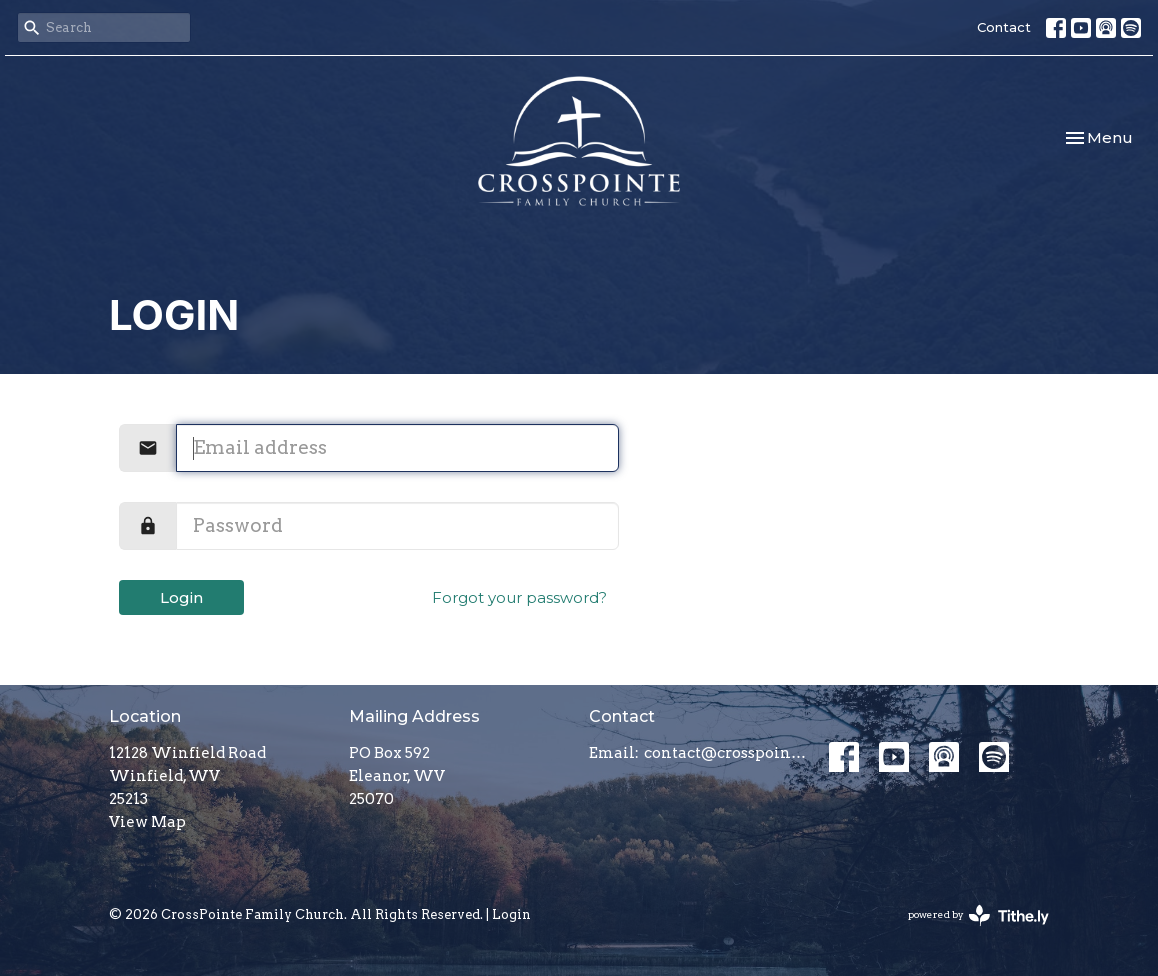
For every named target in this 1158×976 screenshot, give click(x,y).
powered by (978, 915)
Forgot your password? (519, 597)
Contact (1004, 27)
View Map (147, 822)
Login (181, 597)
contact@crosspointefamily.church (726, 753)
